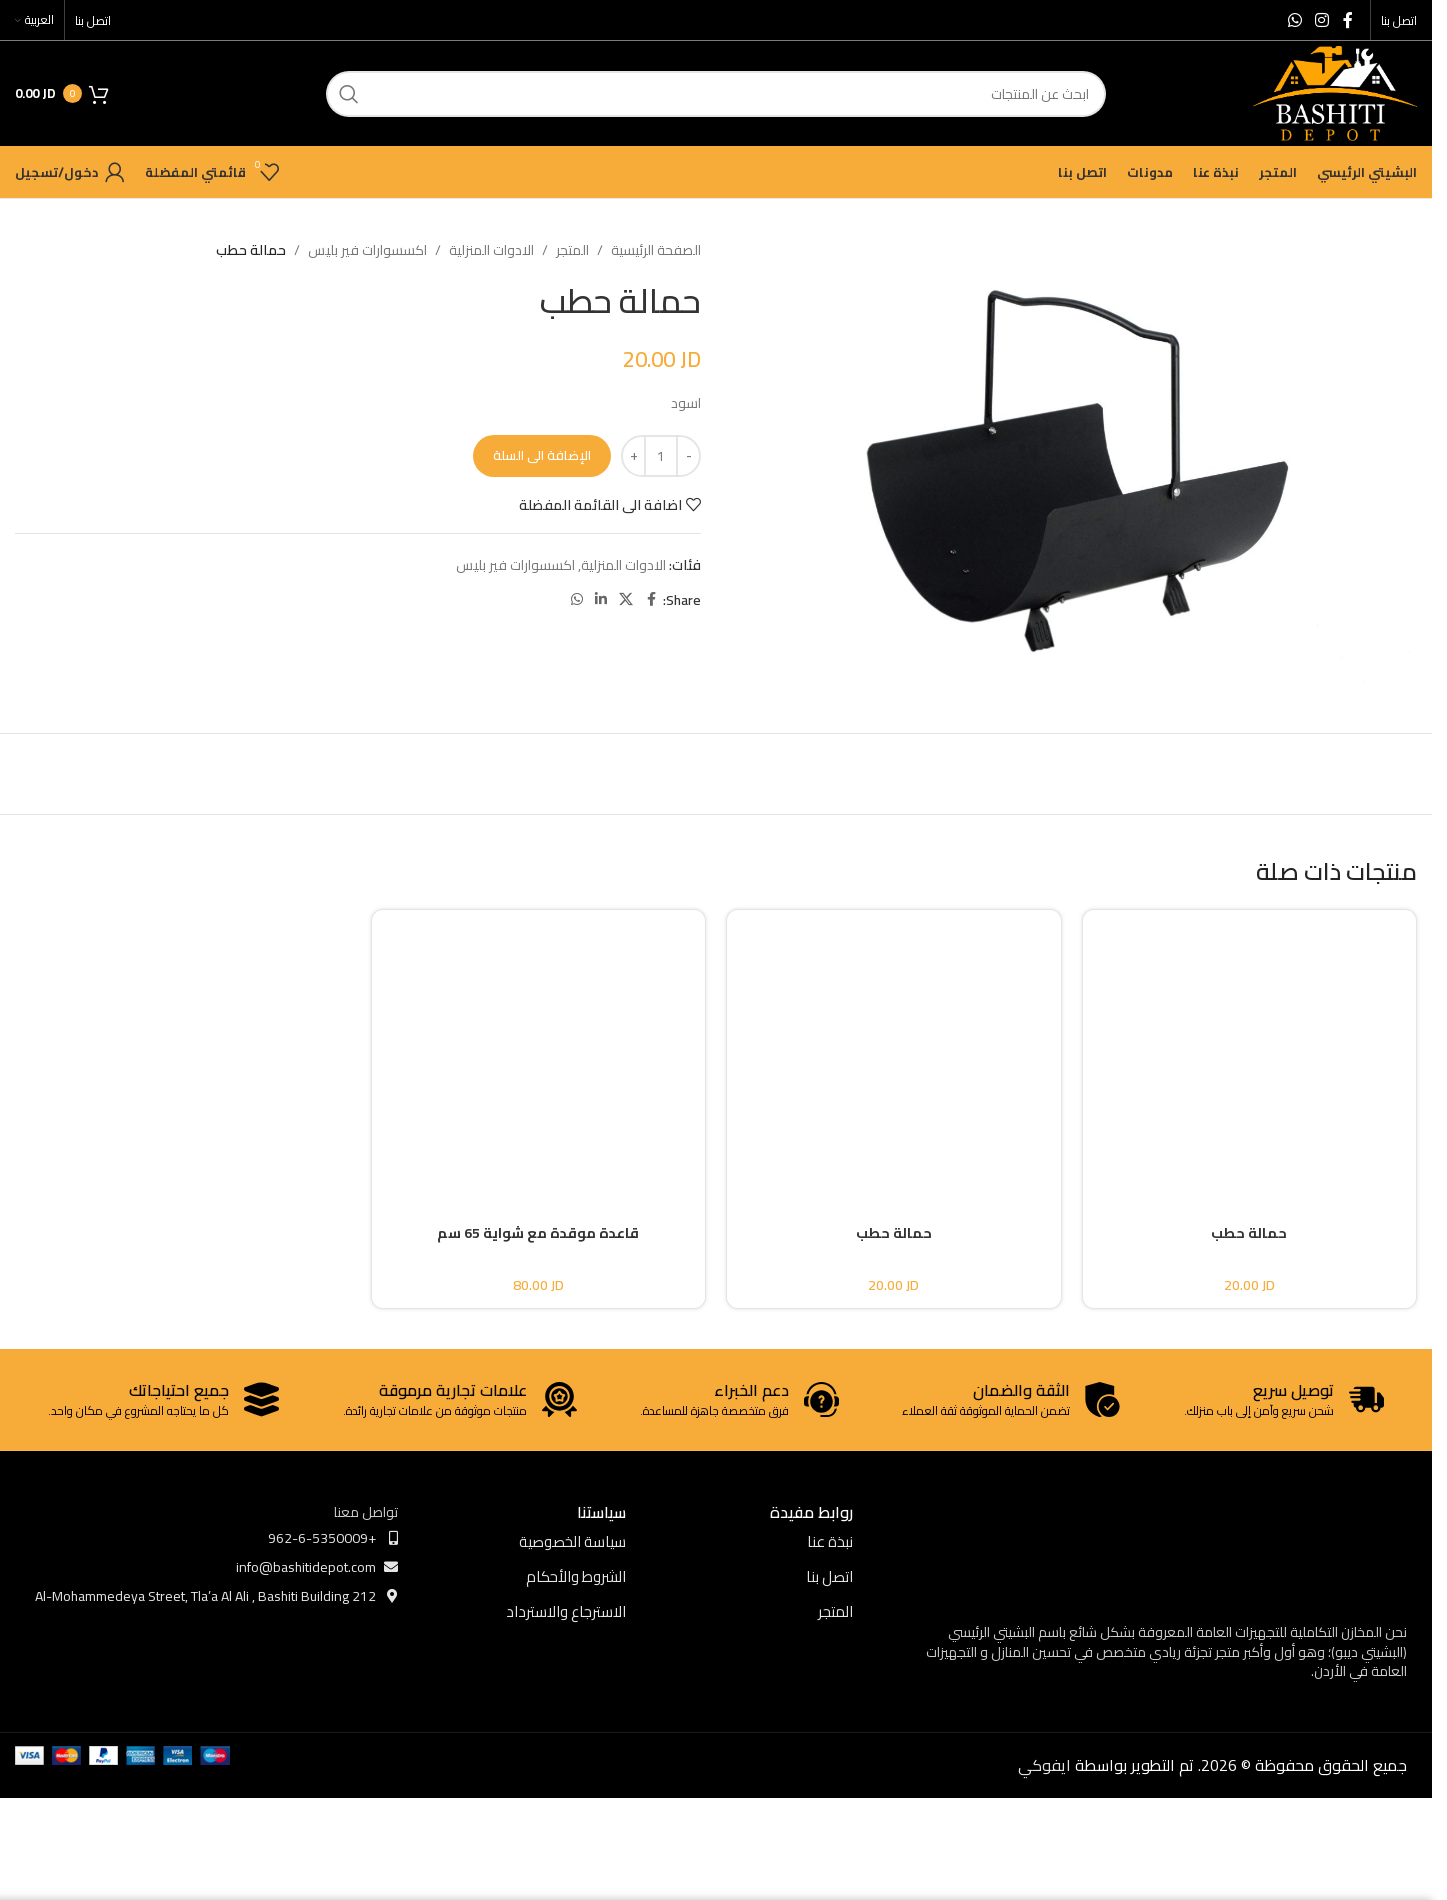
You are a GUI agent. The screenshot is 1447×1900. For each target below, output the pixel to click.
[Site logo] (1335, 92)
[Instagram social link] (1322, 20)
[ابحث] (716, 94)
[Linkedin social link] (601, 599)
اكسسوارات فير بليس (367, 250)
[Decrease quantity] (688, 456)
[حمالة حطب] (1250, 1050)
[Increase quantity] (633, 456)
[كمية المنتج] (661, 456)
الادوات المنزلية (491, 250)
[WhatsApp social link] (1294, 20)
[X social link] (626, 599)
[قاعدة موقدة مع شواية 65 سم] (539, 1050)
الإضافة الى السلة (542, 455)
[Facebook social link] (1348, 20)
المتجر (572, 250)
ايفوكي (1044, 1765)
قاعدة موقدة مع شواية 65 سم (538, 1233)
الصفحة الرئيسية (656, 250)
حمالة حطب (1249, 1233)
